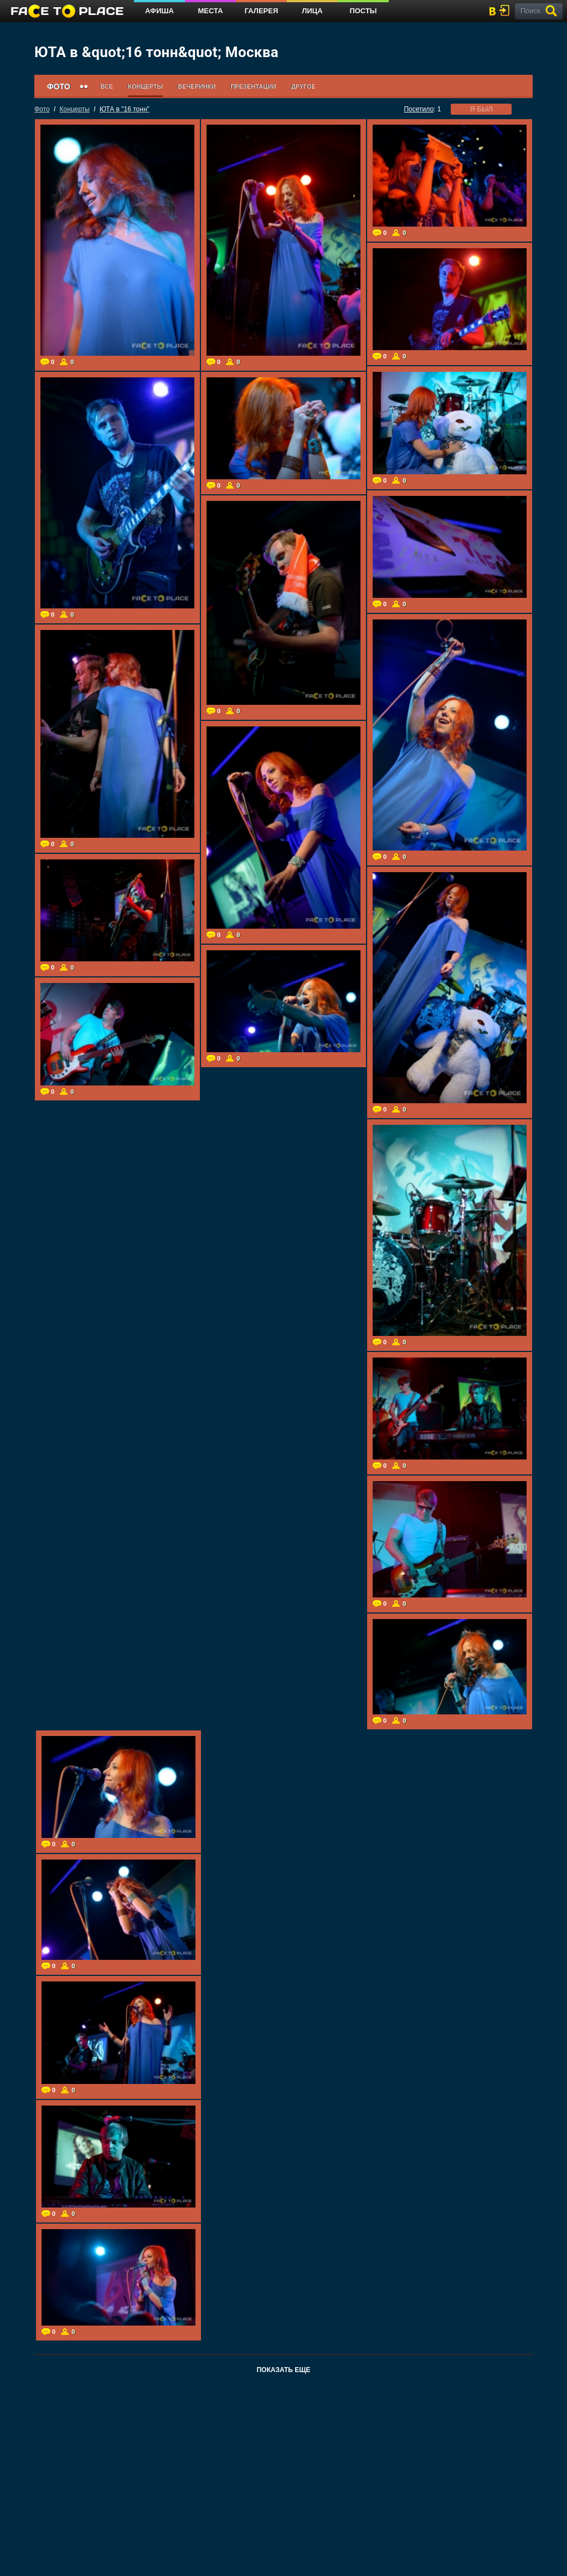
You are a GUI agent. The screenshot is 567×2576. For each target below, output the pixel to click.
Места (210, 11)
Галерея (262, 11)
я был (481, 109)
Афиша (159, 11)
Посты (363, 11)
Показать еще (283, 2370)
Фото (42, 109)
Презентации (253, 86)
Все (106, 86)
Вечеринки (196, 86)
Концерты (145, 86)
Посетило (419, 109)
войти (506, 10)
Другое (303, 86)
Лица (312, 11)
